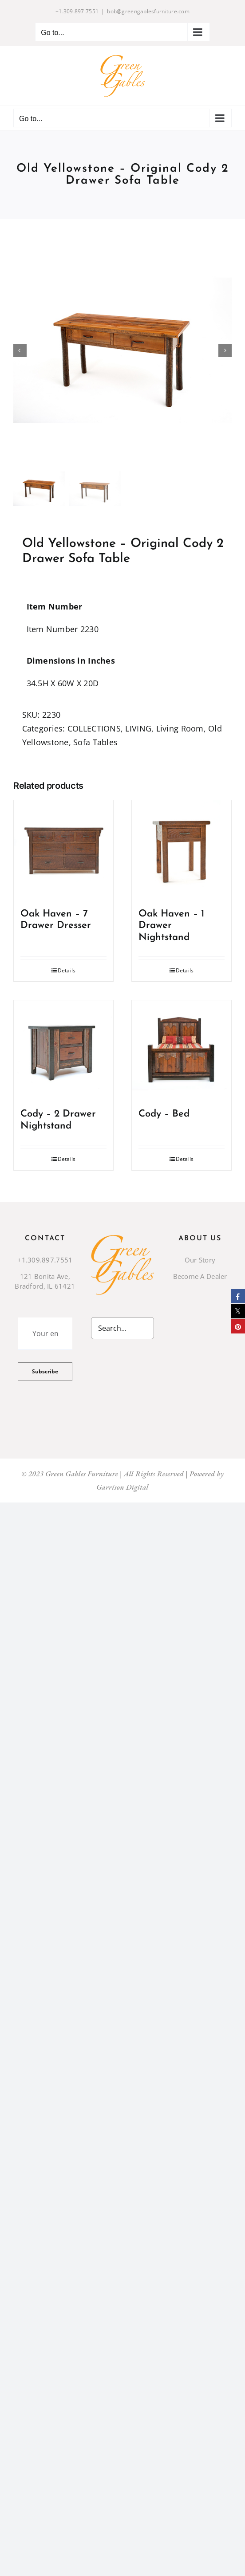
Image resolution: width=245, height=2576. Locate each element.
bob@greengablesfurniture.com (148, 11)
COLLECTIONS (94, 728)
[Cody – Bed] (181, 1050)
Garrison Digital (122, 1487)
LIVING (138, 728)
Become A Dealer (200, 1276)
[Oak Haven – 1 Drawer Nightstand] (181, 850)
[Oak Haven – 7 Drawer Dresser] (63, 850)
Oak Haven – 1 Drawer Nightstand (171, 926)
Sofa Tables (95, 742)
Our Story (200, 1259)
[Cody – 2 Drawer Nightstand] (63, 1050)
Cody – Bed (164, 1114)
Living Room (180, 728)
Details (67, 970)
